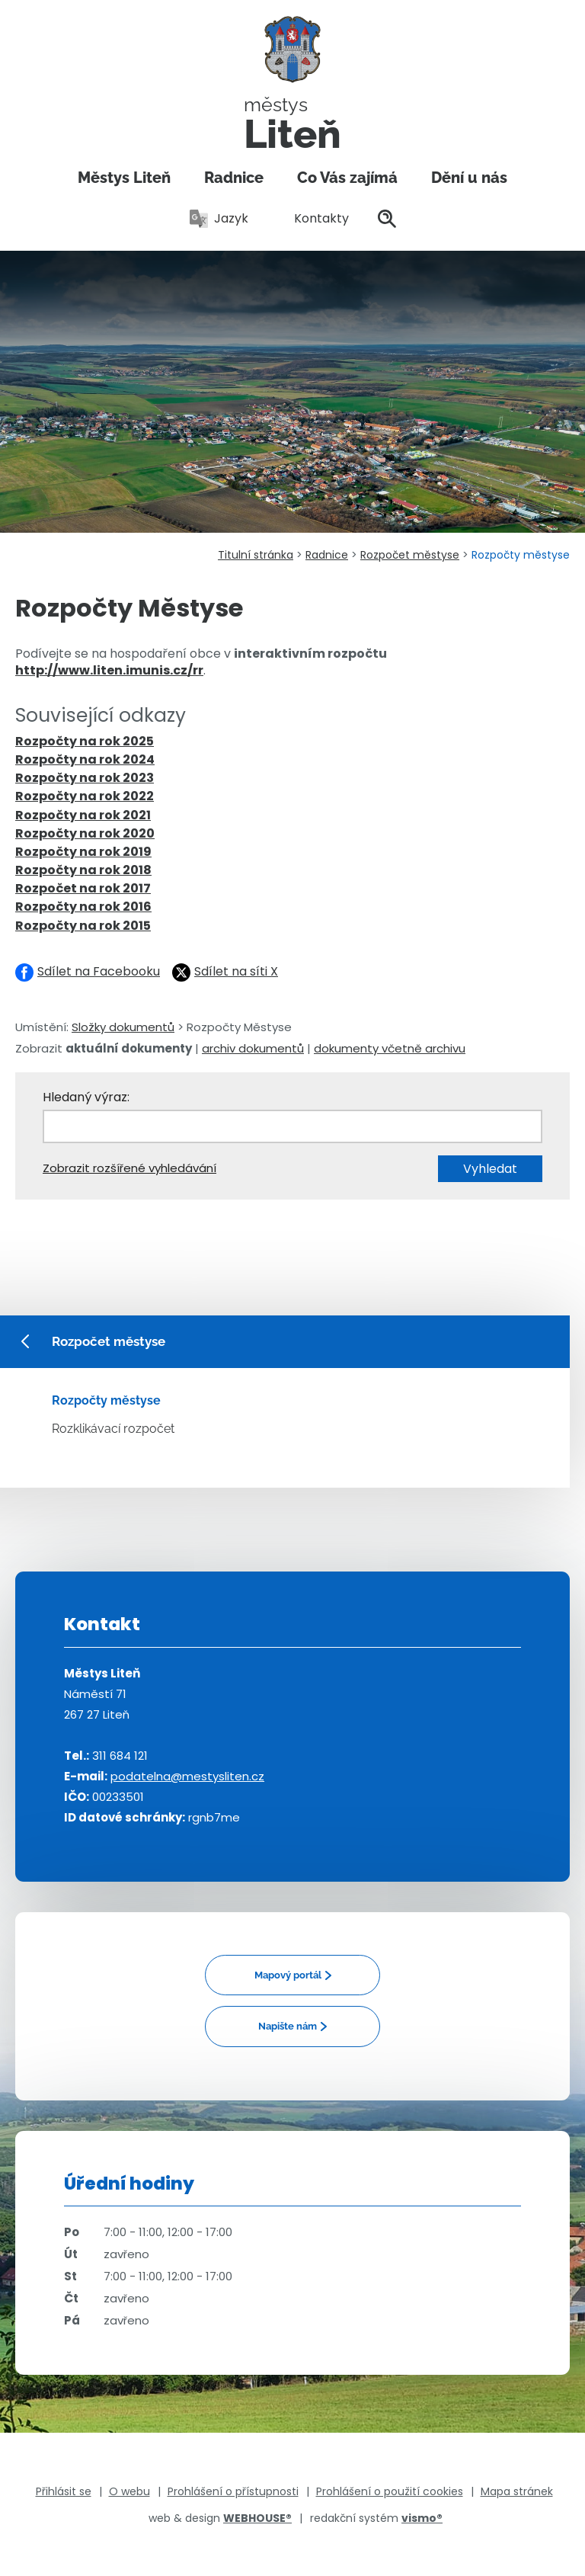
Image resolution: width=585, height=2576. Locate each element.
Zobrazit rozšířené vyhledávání (129, 1168)
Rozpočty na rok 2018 (83, 870)
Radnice (234, 177)
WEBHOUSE (257, 2518)
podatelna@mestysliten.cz (187, 1776)
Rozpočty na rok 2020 (85, 833)
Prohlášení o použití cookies (389, 2491)
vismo (422, 2518)
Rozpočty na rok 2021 (83, 815)
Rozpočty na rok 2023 (84, 778)
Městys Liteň (124, 177)
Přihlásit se (63, 2491)
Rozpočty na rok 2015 (83, 925)
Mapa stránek (517, 2491)
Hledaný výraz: (86, 1097)
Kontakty (313, 218)
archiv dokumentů (253, 1048)
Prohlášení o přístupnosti (233, 2491)
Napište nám (287, 2026)
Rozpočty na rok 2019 (83, 851)
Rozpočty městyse (106, 1400)
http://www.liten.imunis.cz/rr (109, 670)
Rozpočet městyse (409, 554)
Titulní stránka (255, 554)
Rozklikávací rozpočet (113, 1428)
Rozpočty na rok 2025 (84, 741)
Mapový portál (287, 1975)
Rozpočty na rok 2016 (83, 906)
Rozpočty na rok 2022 (84, 796)
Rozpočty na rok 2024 (85, 759)
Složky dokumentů (123, 1027)
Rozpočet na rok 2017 (83, 888)
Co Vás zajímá (347, 177)
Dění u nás (469, 177)
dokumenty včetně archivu (389, 1048)
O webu (129, 2491)
